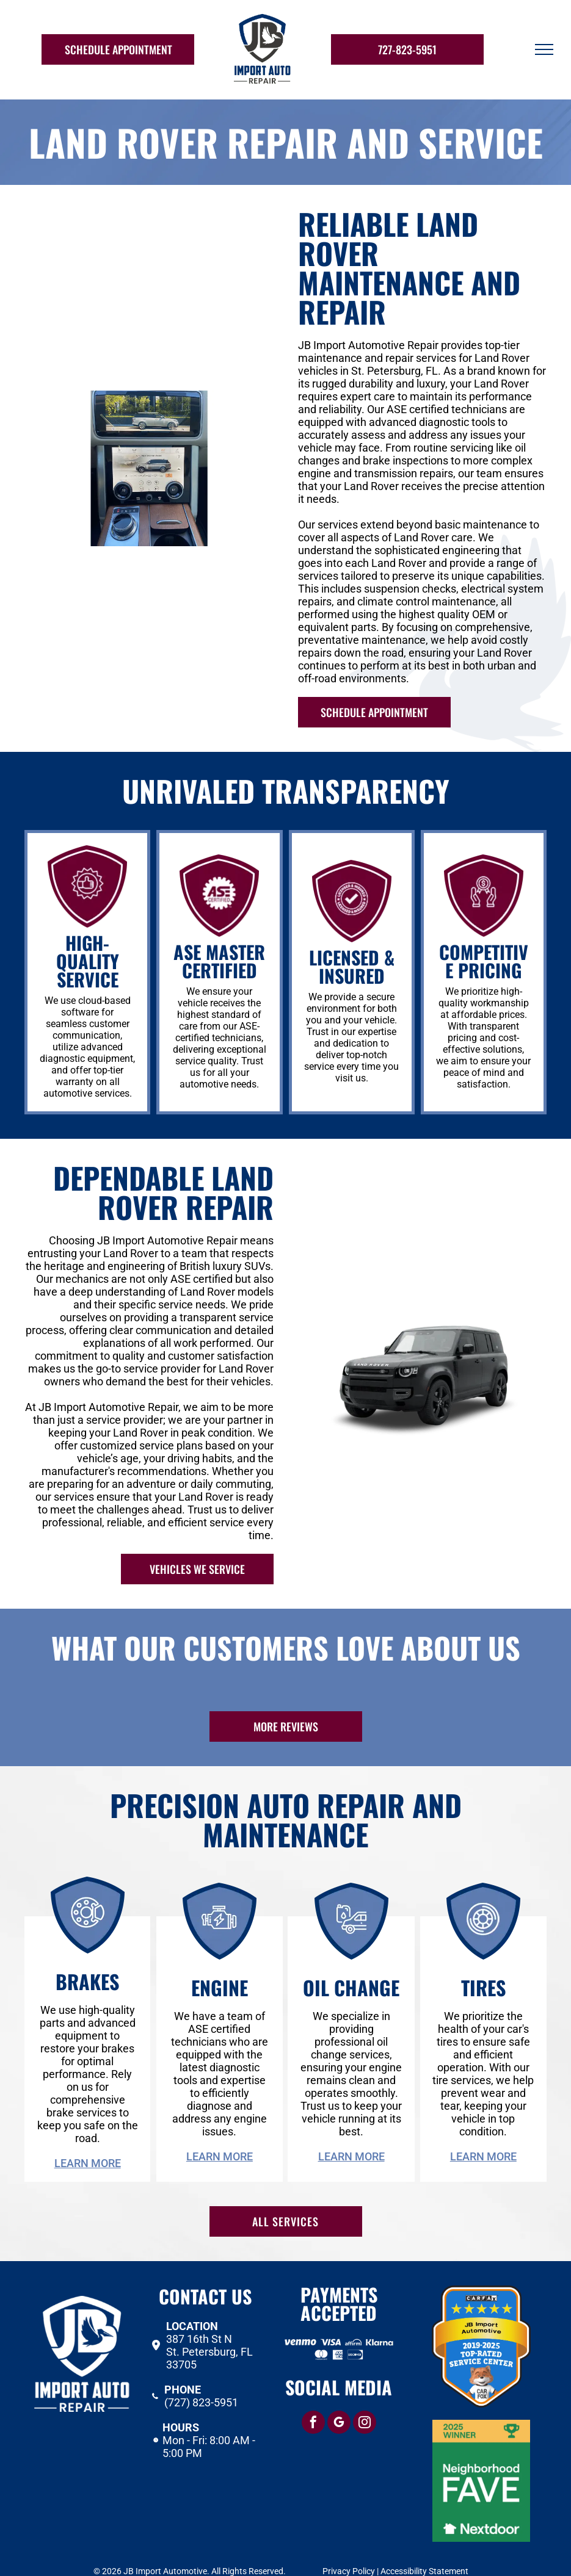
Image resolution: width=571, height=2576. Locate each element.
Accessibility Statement (424, 2547)
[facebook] (313, 2399)
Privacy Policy (348, 2547)
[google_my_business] (339, 2399)
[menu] (544, 49)
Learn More (87, 2138)
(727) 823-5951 (201, 2378)
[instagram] (364, 2399)
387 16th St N (199, 2314)
